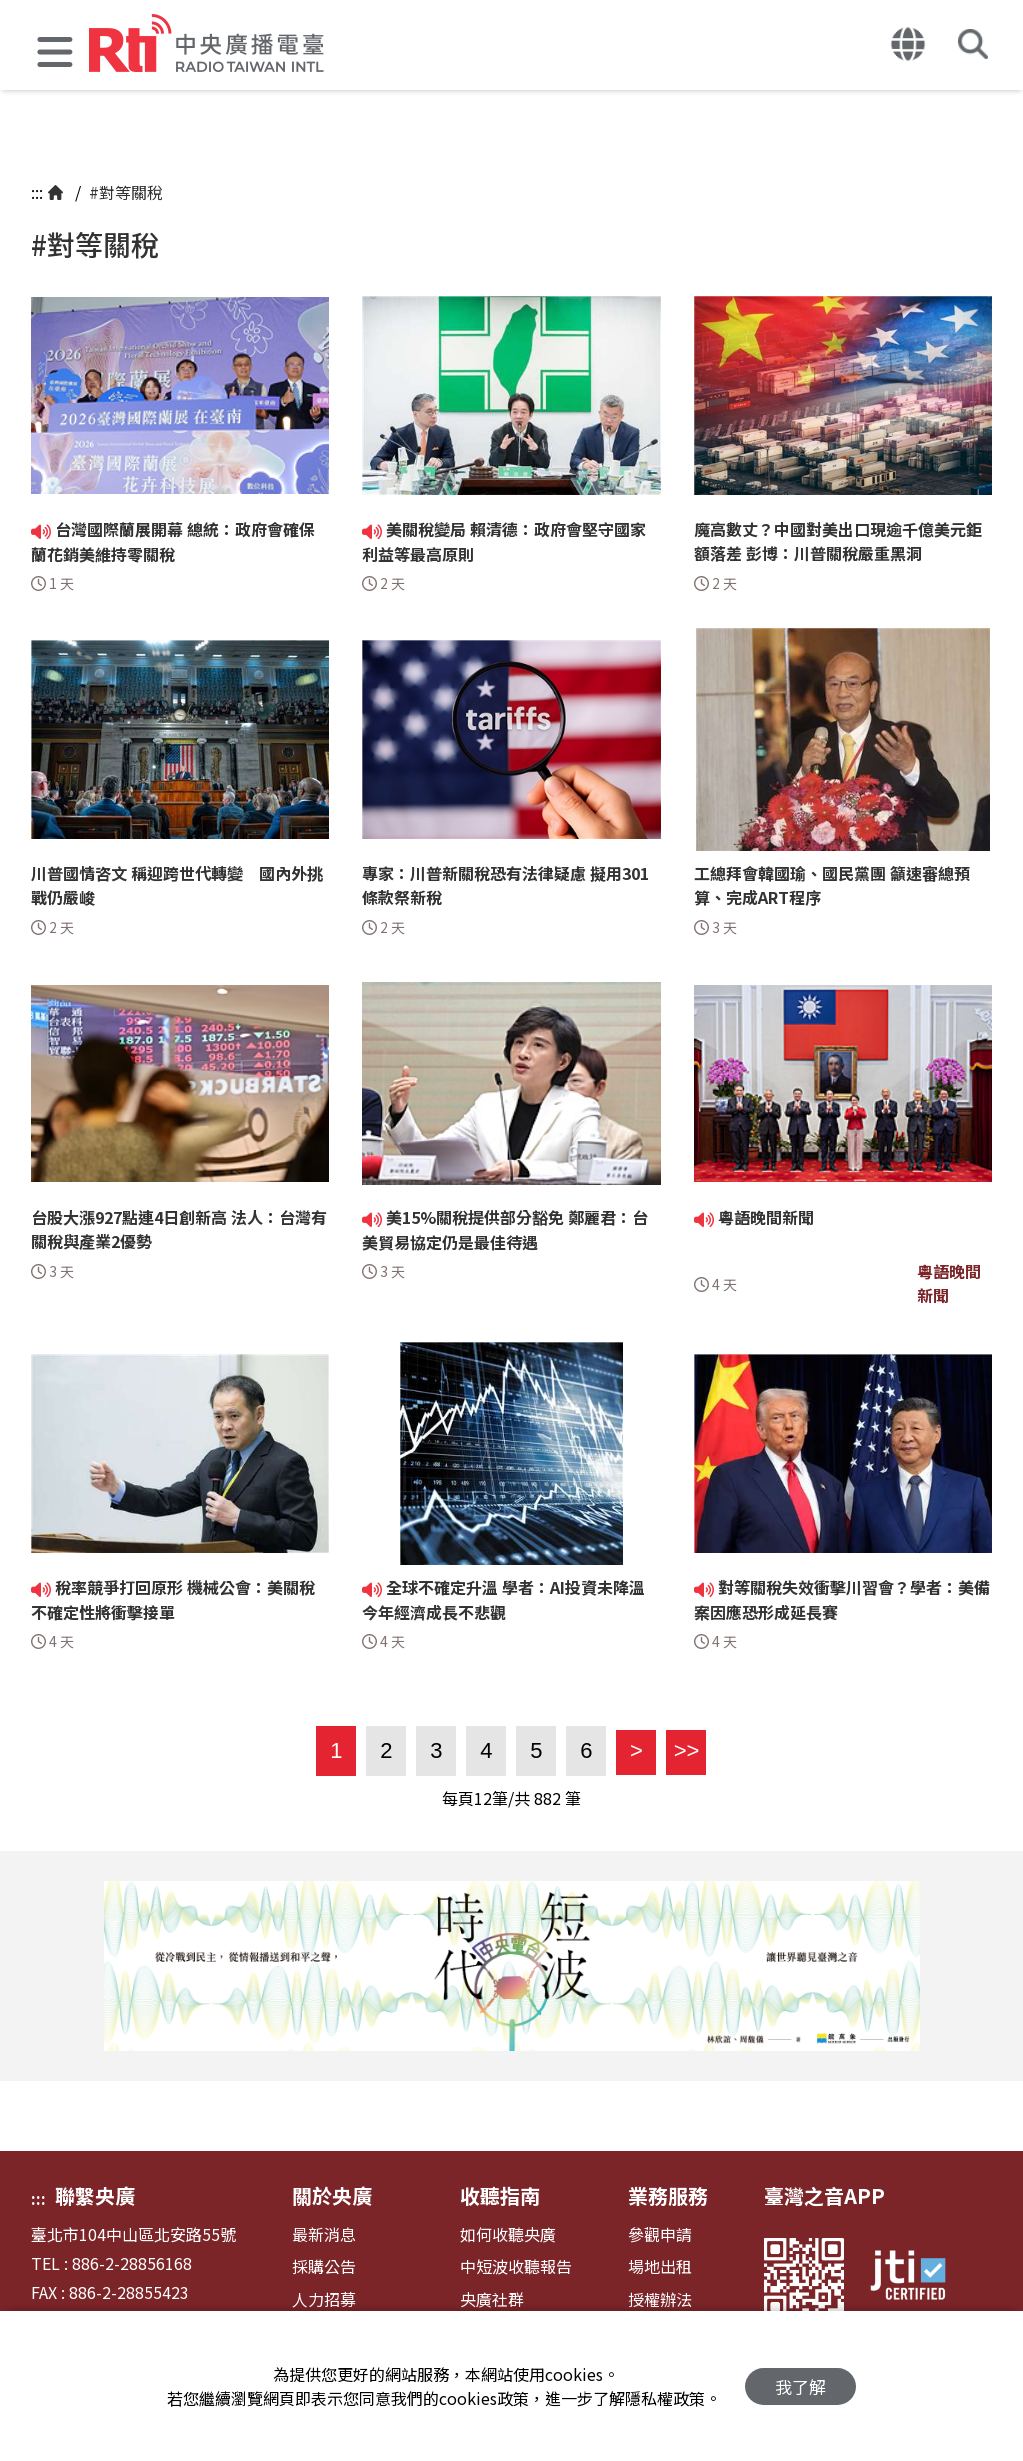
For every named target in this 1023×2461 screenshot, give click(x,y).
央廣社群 (492, 2299)
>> (682, 1750)
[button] (55, 54)
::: (37, 192)
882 (547, 1798)
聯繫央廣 (95, 2195)
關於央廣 (332, 2195)
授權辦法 (660, 2299)
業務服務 (668, 2195)
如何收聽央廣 (508, 2234)
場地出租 (660, 2266)
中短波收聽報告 (516, 2266)
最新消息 (324, 2234)
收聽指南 (500, 2195)
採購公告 (324, 2266)
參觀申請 (660, 2234)
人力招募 (324, 2299)
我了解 (800, 2386)
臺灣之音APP (824, 2195)
